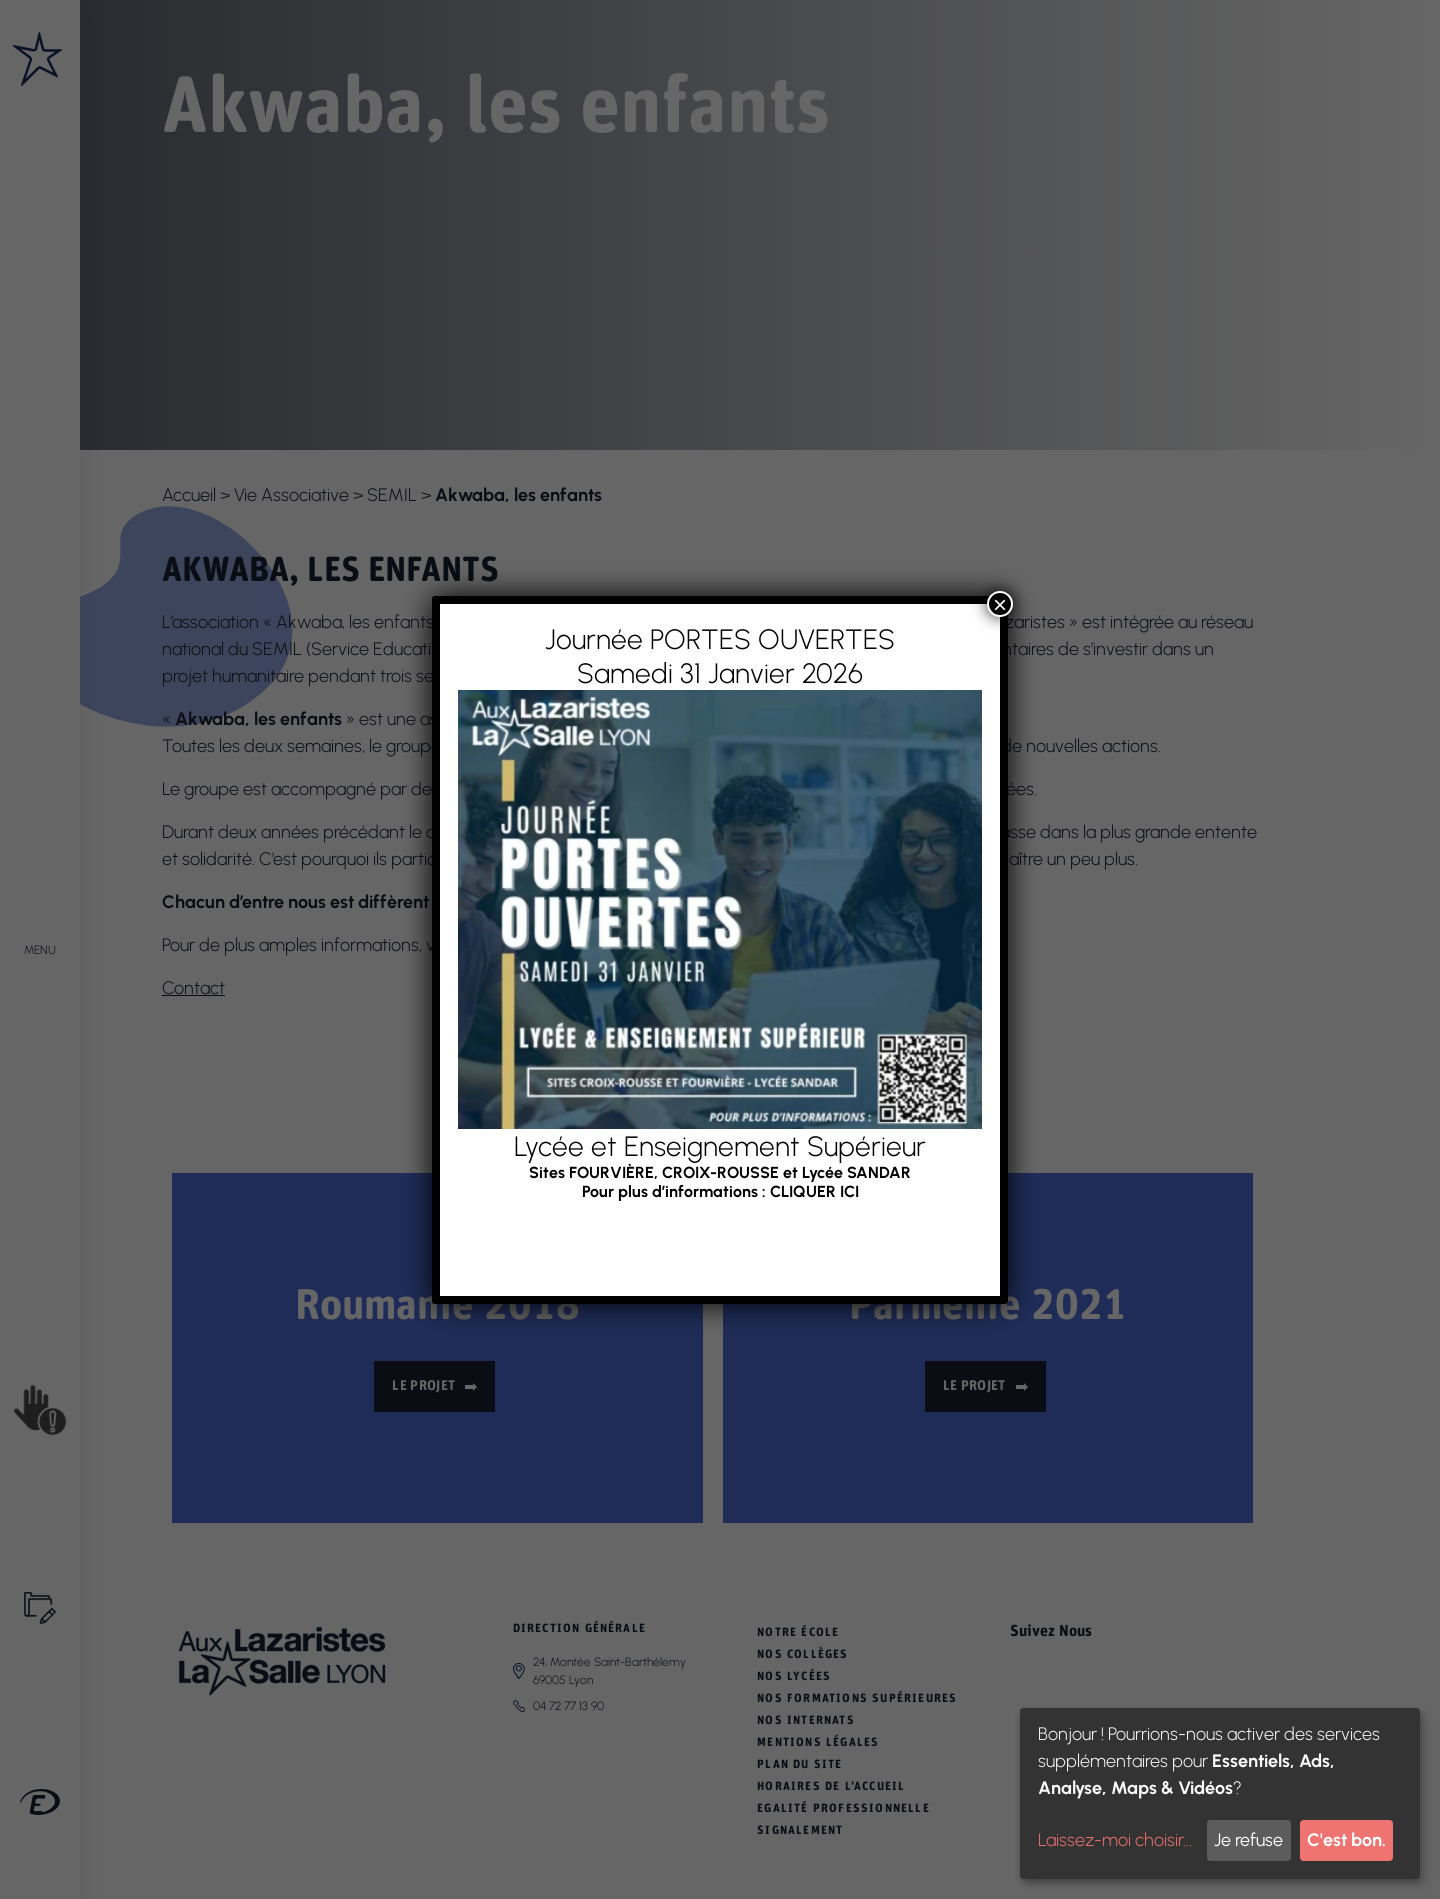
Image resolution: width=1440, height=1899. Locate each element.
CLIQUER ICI (814, 1190)
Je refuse (1248, 1840)
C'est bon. (1346, 1840)
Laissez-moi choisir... (1115, 1840)
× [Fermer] (1000, 604)
